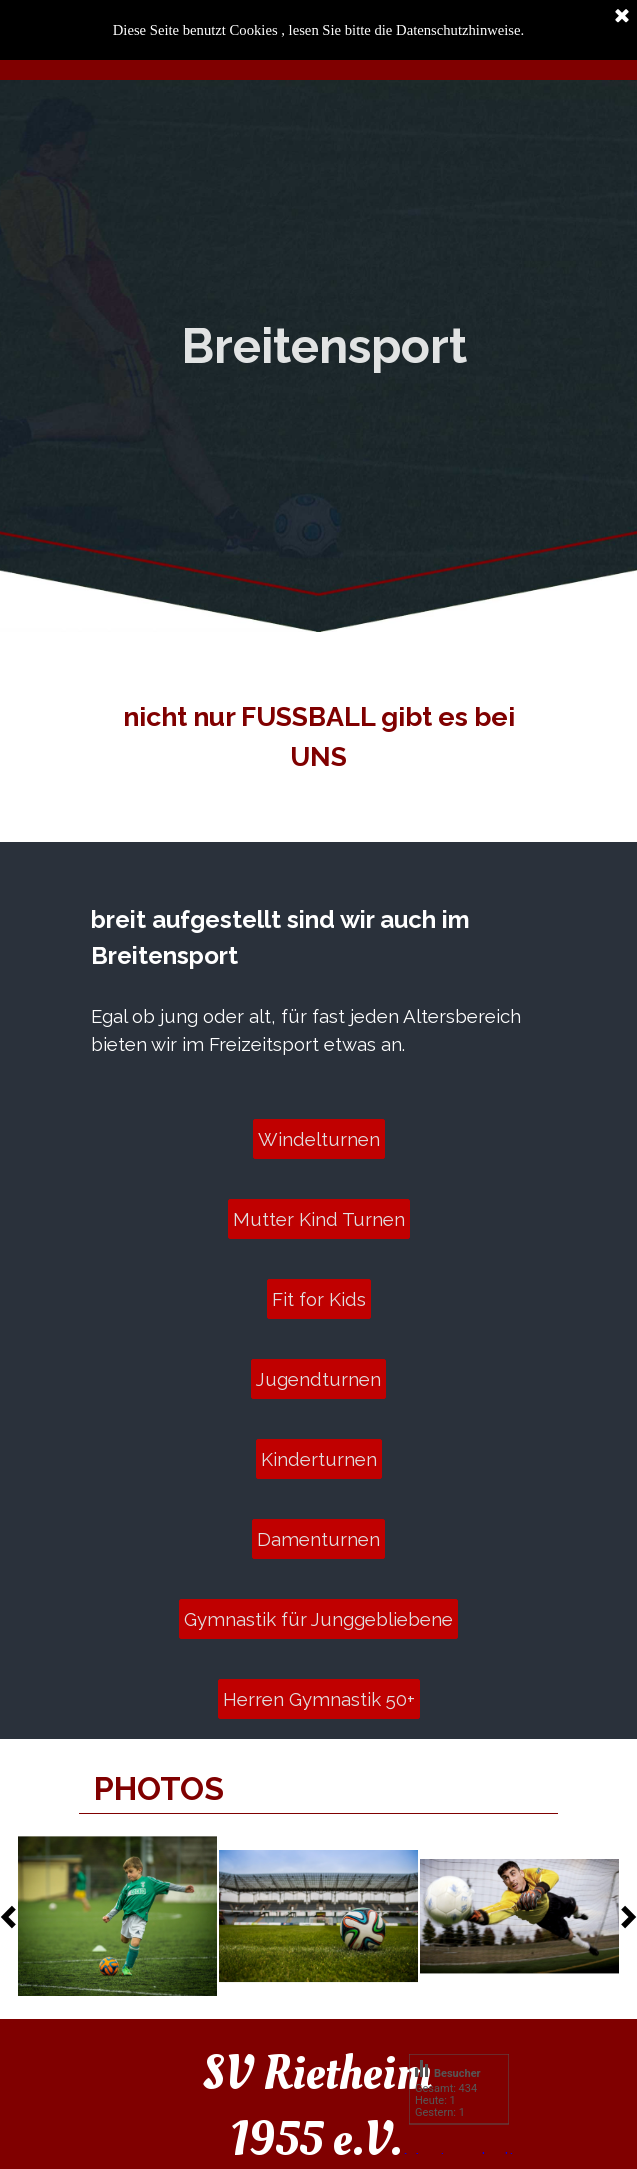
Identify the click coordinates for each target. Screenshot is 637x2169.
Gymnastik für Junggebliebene (318, 1619)
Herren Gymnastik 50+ (319, 1699)
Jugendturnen (318, 1379)
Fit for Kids (319, 1299)
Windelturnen (319, 1139)
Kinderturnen (319, 1459)
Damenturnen (318, 1539)
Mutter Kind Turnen (319, 1219)
